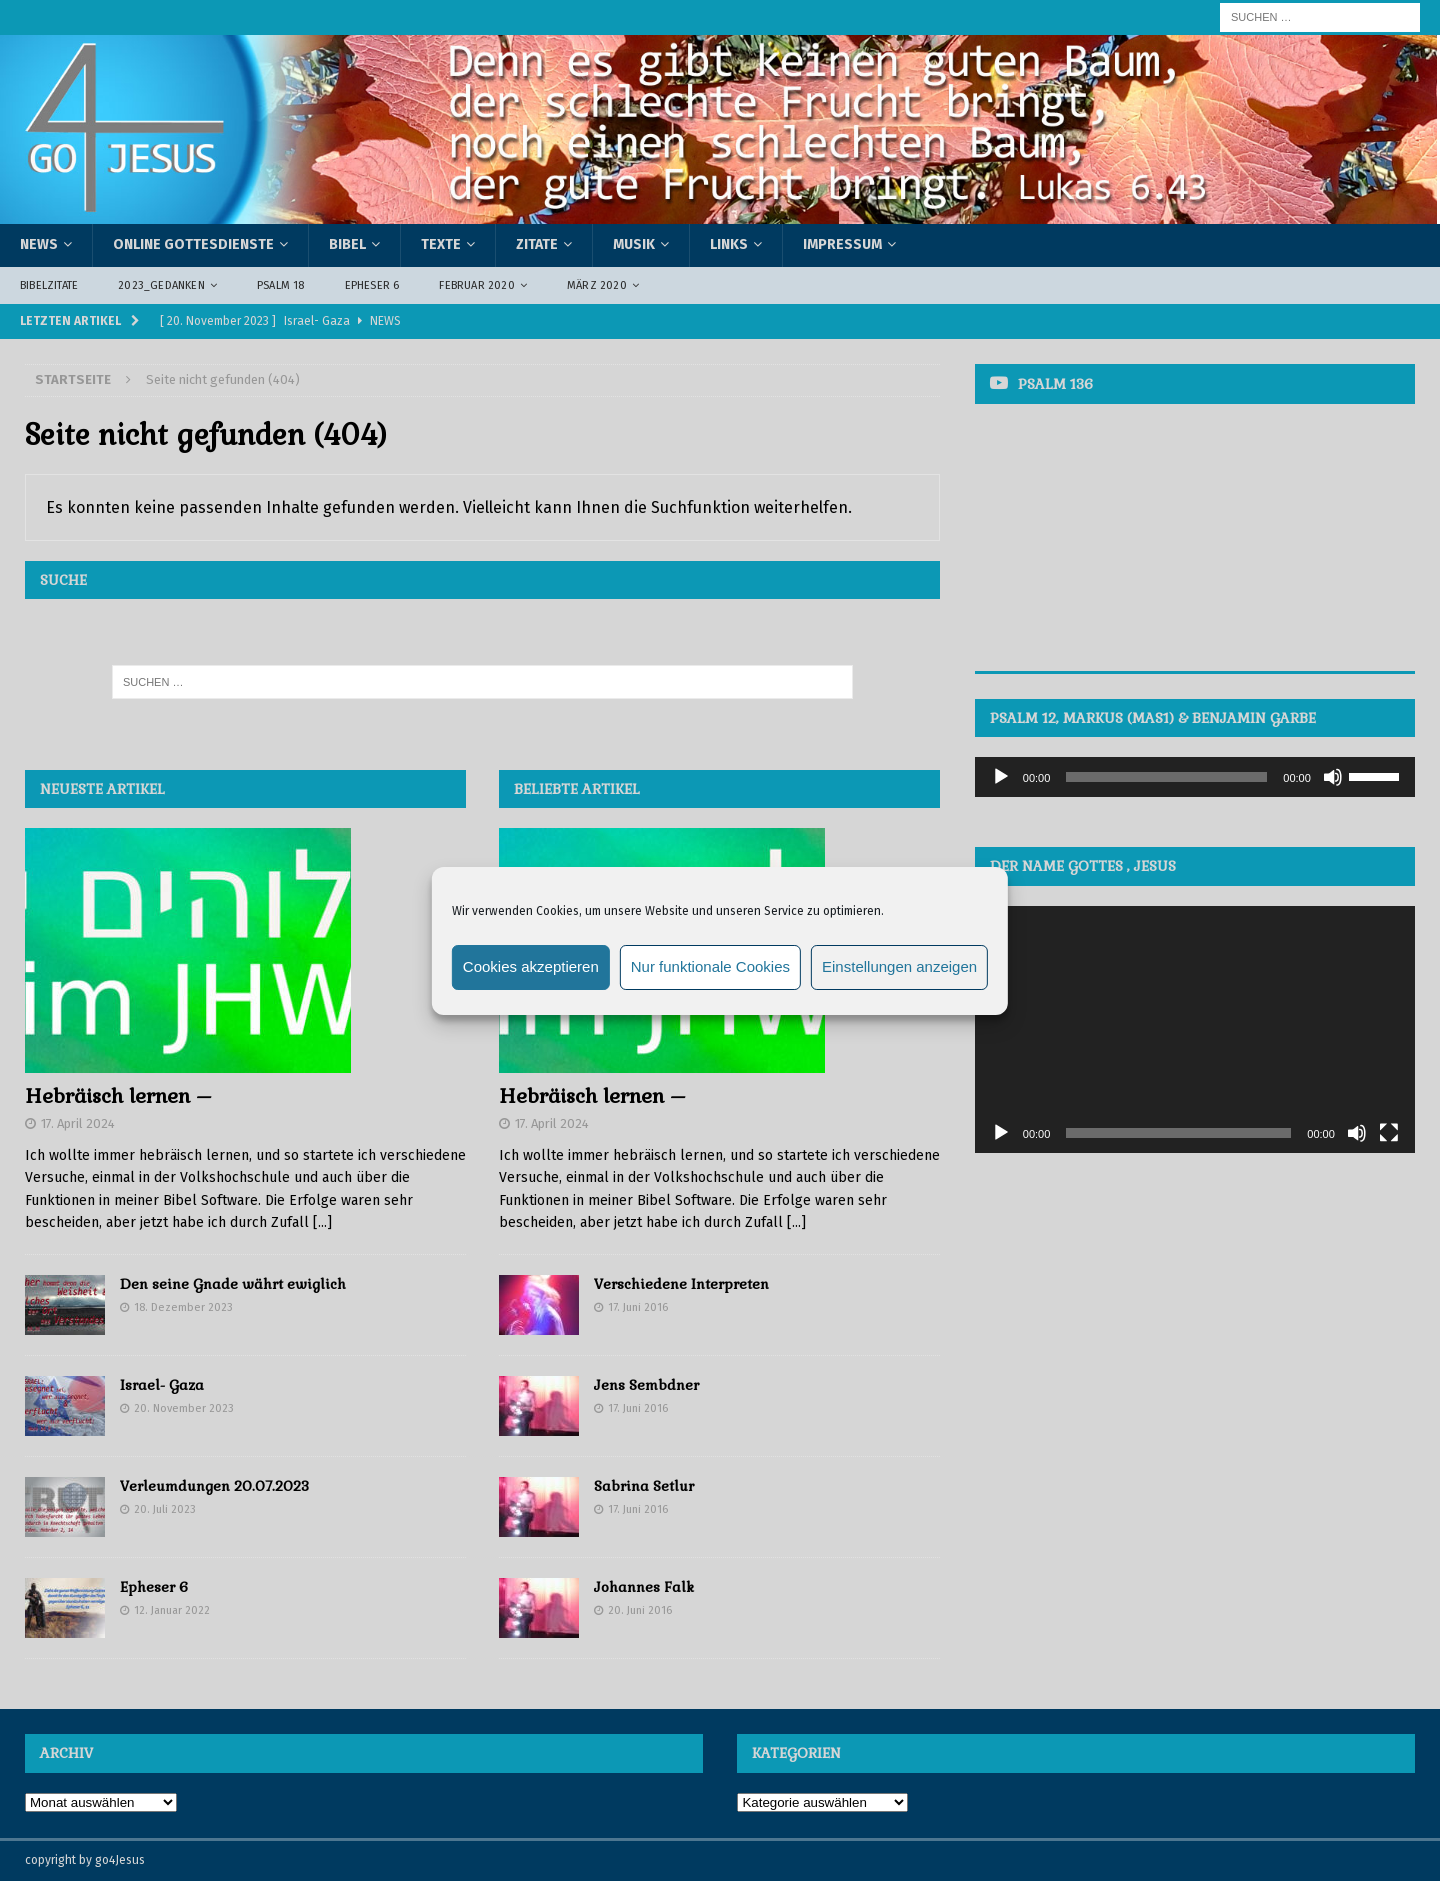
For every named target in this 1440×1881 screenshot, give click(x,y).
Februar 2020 (476, 285)
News (39, 244)
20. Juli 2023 (165, 1509)
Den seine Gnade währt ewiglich (233, 1284)
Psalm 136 (1055, 384)
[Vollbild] (1389, 1133)
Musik (634, 244)
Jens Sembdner (646, 1385)
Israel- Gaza (162, 1385)
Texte (441, 244)
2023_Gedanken (161, 285)
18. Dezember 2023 (183, 1307)
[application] (1195, 777)
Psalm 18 (281, 285)
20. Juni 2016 (640, 1610)
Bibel (347, 244)
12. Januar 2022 (172, 1610)
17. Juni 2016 (638, 1307)
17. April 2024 (78, 1123)
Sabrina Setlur (644, 1486)
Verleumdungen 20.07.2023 (214, 1486)
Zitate (537, 244)
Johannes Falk (644, 1587)
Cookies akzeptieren (531, 966)
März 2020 (597, 285)
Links (729, 244)
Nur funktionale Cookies (710, 966)
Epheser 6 (372, 285)
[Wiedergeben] (1001, 777)
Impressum (842, 244)
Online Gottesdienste (193, 244)
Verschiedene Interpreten (681, 1284)
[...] (322, 1222)
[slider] (1166, 777)
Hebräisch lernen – (118, 1096)
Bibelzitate (49, 285)
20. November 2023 (184, 1408)
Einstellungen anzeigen (899, 966)
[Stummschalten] (1333, 777)
